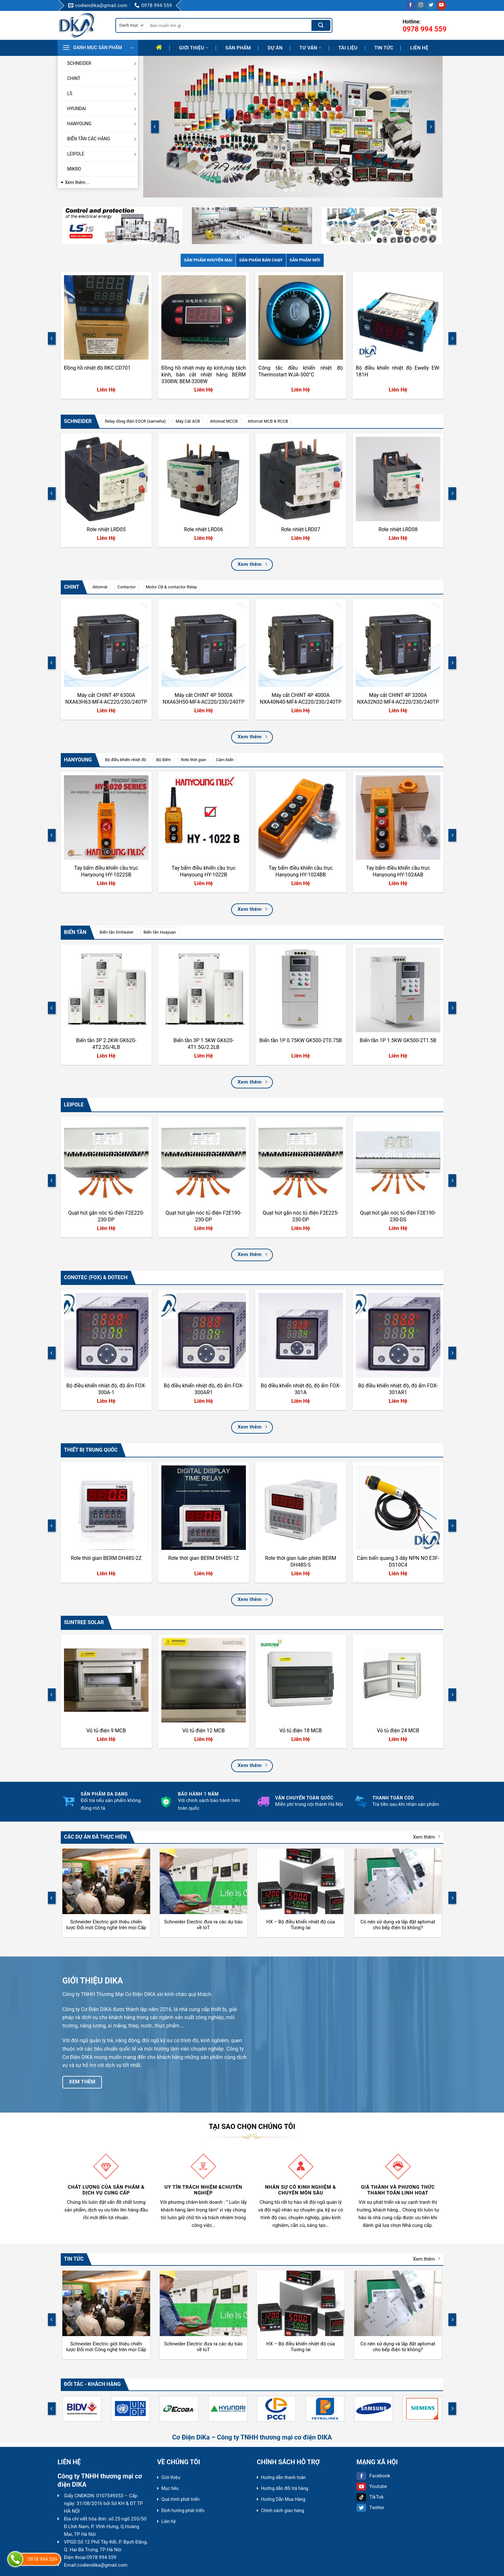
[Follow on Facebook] (410, 5)
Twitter (370, 2507)
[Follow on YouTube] (441, 5)
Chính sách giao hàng (282, 2510)
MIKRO (74, 168)
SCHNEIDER (102, 63)
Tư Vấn (310, 48)
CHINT (102, 78)
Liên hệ (419, 48)
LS (102, 93)
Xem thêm (426, 1837)
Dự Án (275, 48)
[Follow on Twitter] (431, 5)
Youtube (371, 2486)
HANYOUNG (102, 123)
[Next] (431, 126)
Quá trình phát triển (180, 2499)
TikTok (370, 2497)
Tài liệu (348, 48)
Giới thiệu (194, 48)
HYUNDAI (102, 108)
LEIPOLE (102, 153)
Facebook (373, 2476)
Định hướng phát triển (182, 2510)
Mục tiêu (170, 2488)
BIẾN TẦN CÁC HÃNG (102, 138)
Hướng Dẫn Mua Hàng (283, 2499)
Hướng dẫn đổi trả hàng (284, 2488)
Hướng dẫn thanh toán (283, 2477)
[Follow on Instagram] (421, 5)
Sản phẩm (238, 48)
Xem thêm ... (77, 182)
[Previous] (155, 126)
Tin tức (383, 48)
